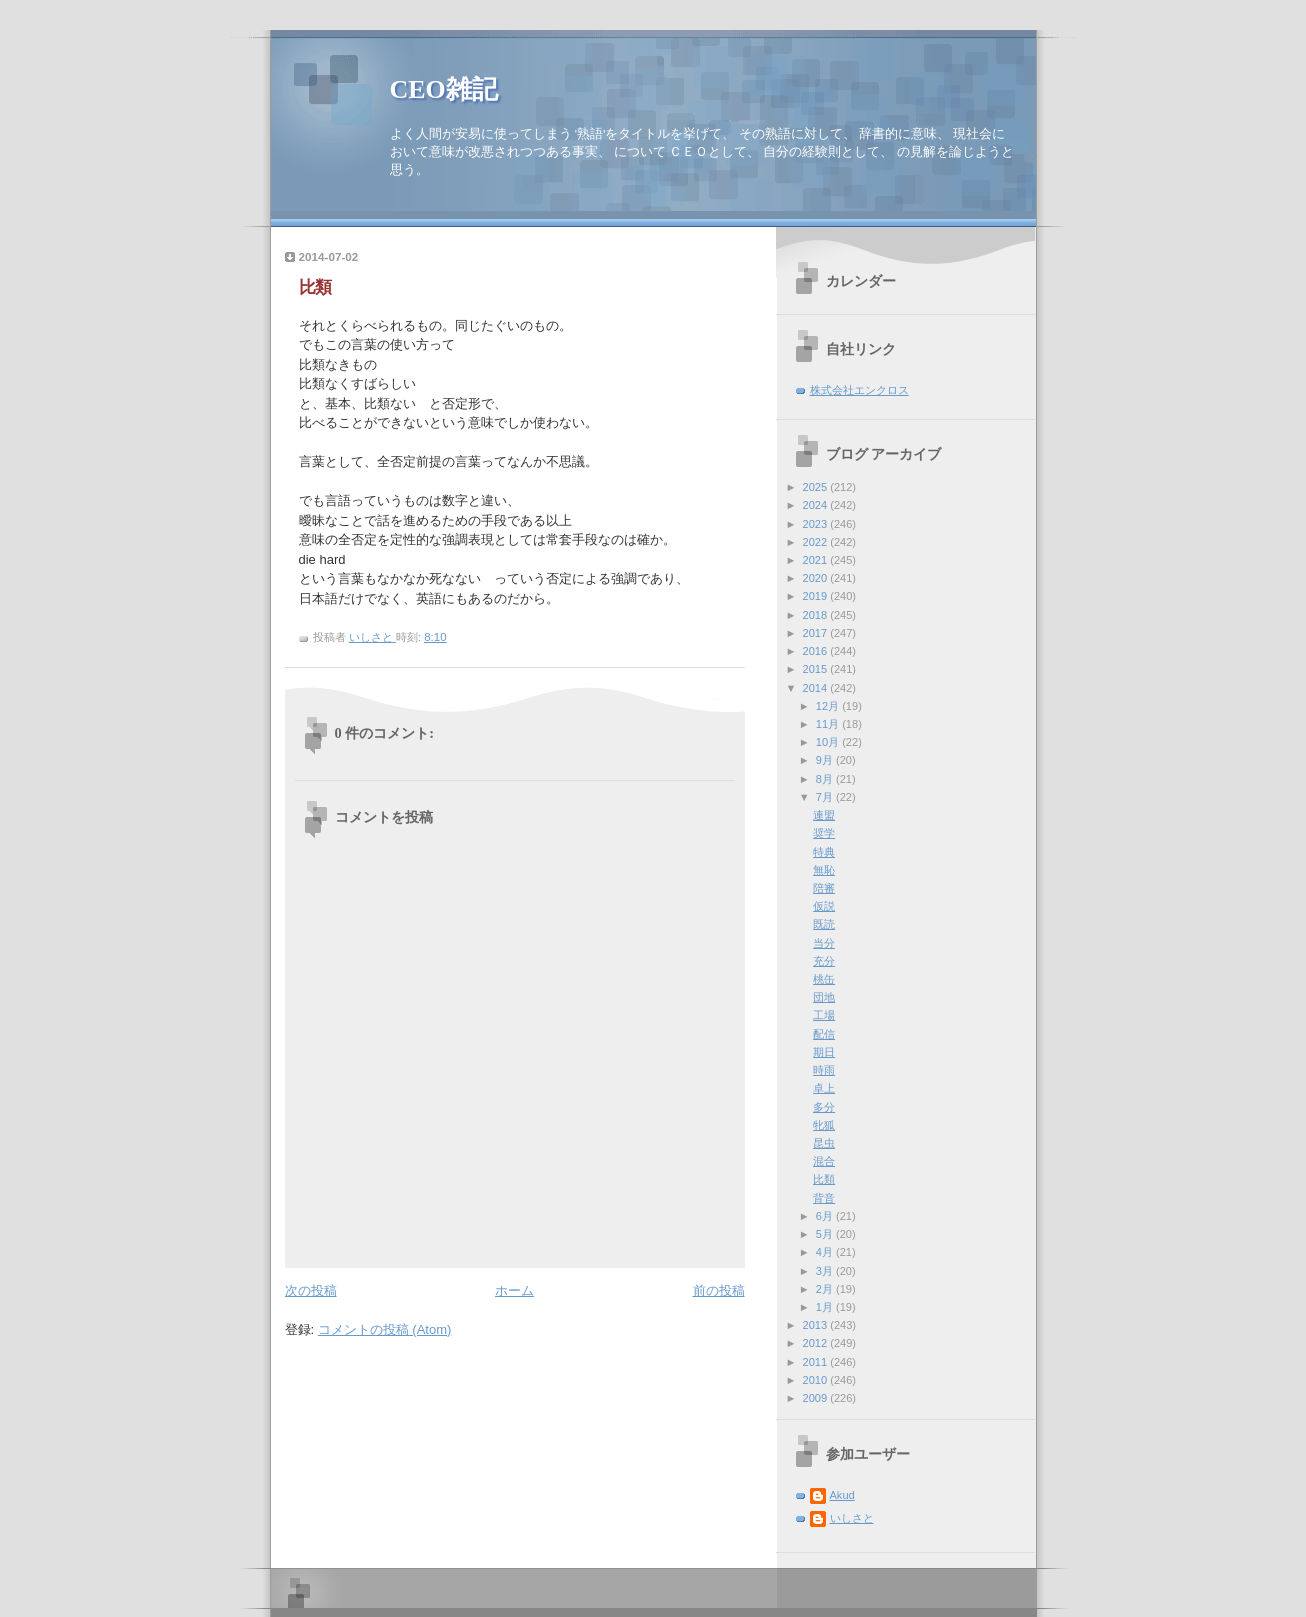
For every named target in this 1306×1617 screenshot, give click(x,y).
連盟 (824, 815)
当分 (824, 943)
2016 (817, 651)
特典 (824, 852)
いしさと (852, 1518)
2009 (817, 1398)
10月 (829, 742)
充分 (824, 961)
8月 (826, 779)
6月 (826, 1216)
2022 (817, 542)
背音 (824, 1198)
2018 (817, 615)
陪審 (824, 888)
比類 (824, 1179)
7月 (826, 797)
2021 (817, 560)
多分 (824, 1107)
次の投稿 (311, 1290)
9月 (826, 760)
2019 (817, 596)
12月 (829, 706)
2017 (817, 633)
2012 (817, 1343)
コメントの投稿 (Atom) (385, 1329)
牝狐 (824, 1125)
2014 (817, 688)
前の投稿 (719, 1290)
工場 (824, 1015)
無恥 (824, 870)
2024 (817, 505)
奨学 (824, 833)
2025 (817, 487)
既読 (824, 924)
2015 (817, 669)
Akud (842, 1495)
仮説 (824, 906)
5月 (826, 1234)
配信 (824, 1034)
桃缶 (824, 979)
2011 (817, 1362)
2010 (817, 1380)
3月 (826, 1271)
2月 (826, 1289)
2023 (817, 524)
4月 (826, 1252)
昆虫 (824, 1143)
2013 (817, 1325)
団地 (824, 997)
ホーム (514, 1290)
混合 (824, 1161)
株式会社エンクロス (859, 390)
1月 (826, 1307)
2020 (817, 578)
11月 (829, 724)
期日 (824, 1052)
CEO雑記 (444, 89)
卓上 (824, 1088)
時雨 (824, 1070)
